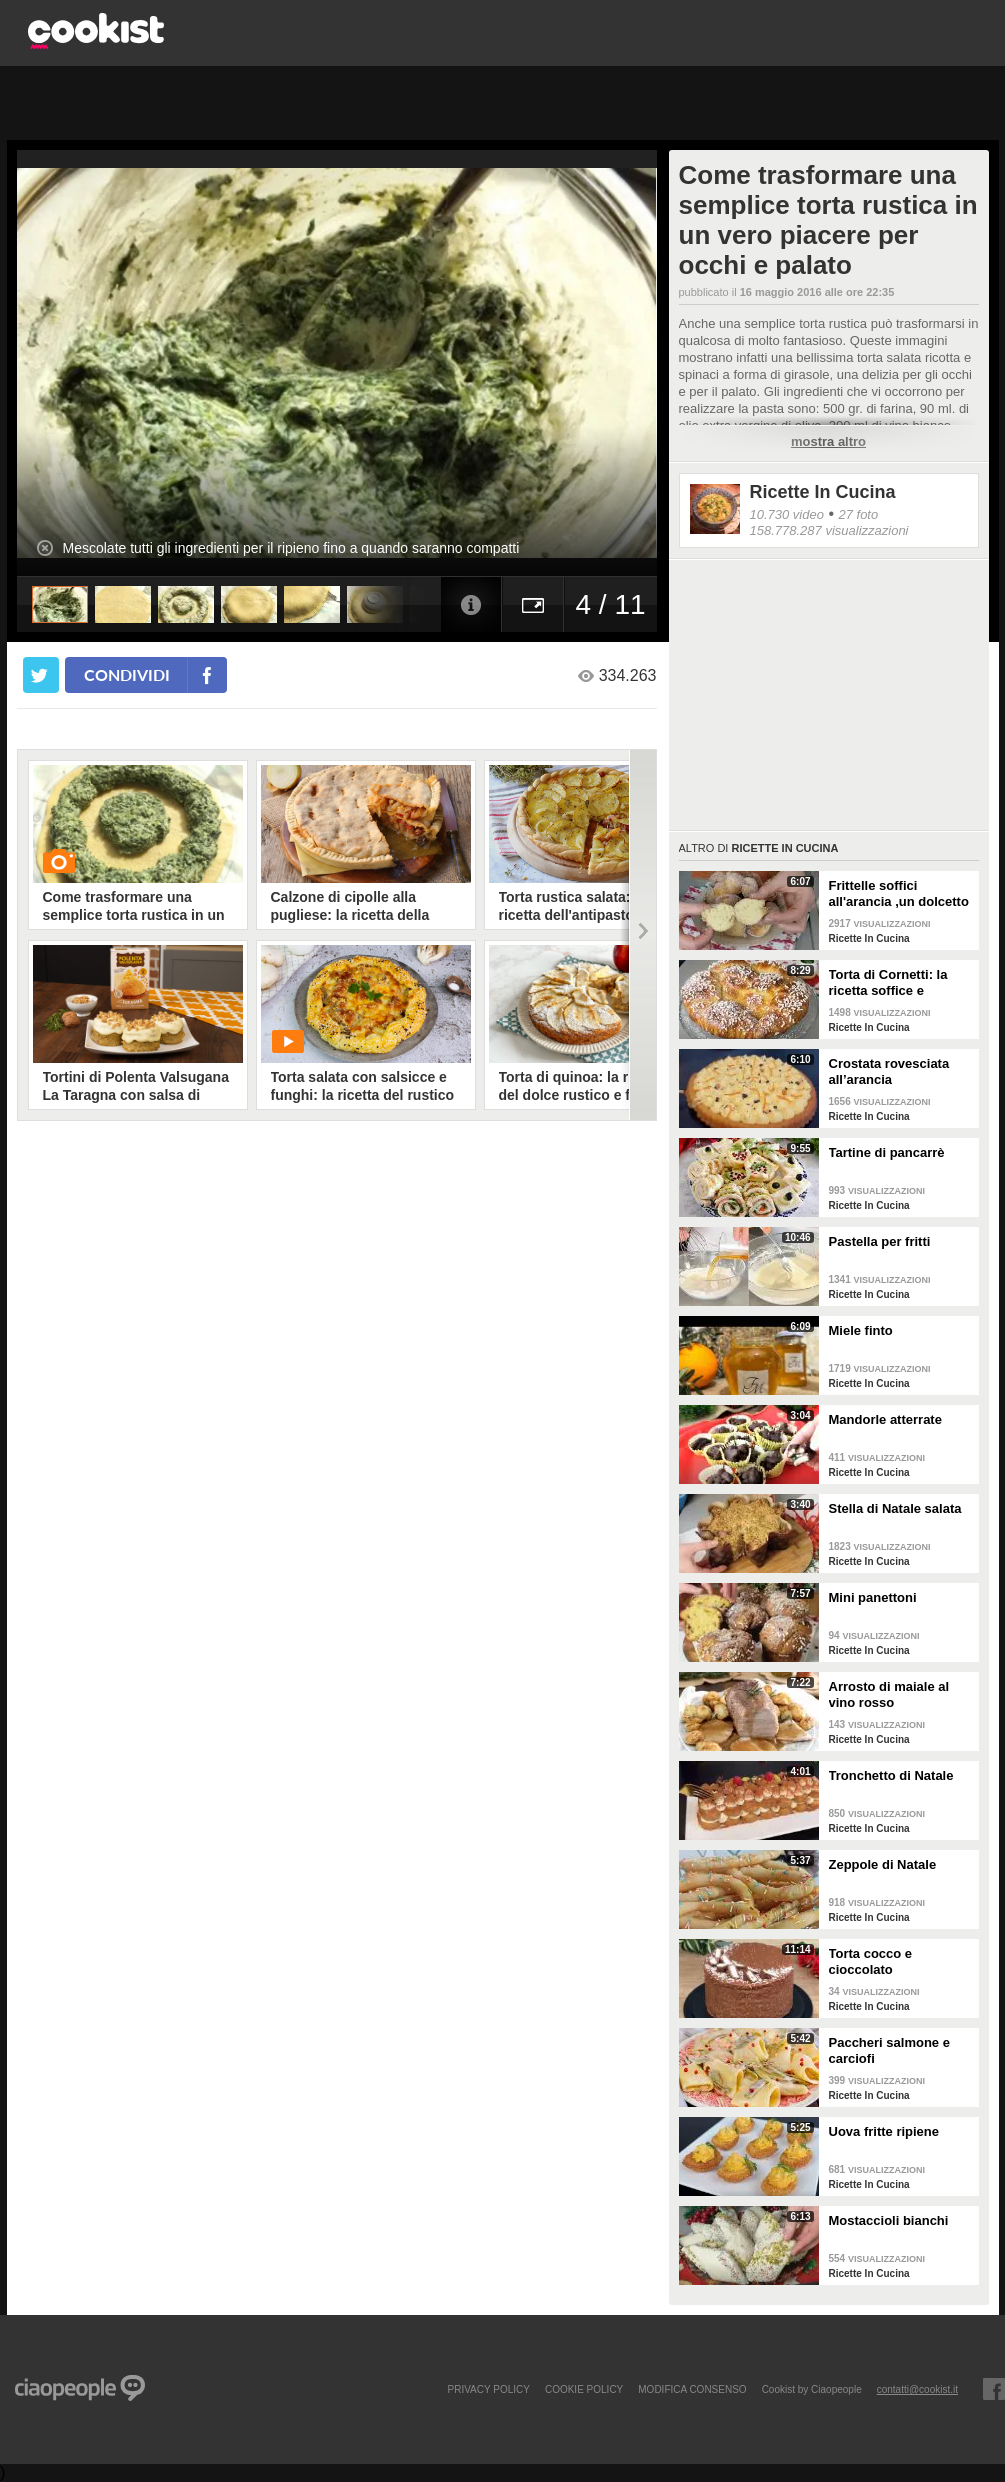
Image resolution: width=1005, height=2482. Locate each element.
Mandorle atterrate (885, 1419)
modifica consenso (692, 2389)
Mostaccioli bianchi (889, 2220)
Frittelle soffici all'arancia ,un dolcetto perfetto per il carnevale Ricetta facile (901, 894)
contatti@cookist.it (917, 2389)
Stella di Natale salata (895, 1508)
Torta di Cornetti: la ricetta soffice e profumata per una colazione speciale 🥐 (896, 983)
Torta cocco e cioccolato (871, 1961)
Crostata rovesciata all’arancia (889, 1071)
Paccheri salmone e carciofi (889, 2050)
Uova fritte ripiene (884, 2131)
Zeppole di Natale (883, 1864)
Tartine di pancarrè (887, 1152)
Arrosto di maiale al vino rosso (889, 1694)
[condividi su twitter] (41, 675)
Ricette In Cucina (823, 492)
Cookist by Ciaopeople (812, 2389)
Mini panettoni (873, 1597)
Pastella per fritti (880, 1241)
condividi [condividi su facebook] (127, 674)
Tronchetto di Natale (891, 1775)
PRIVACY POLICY (488, 2389)
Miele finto (861, 1330)
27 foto (858, 514)
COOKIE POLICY (584, 2389)
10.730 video (787, 514)
